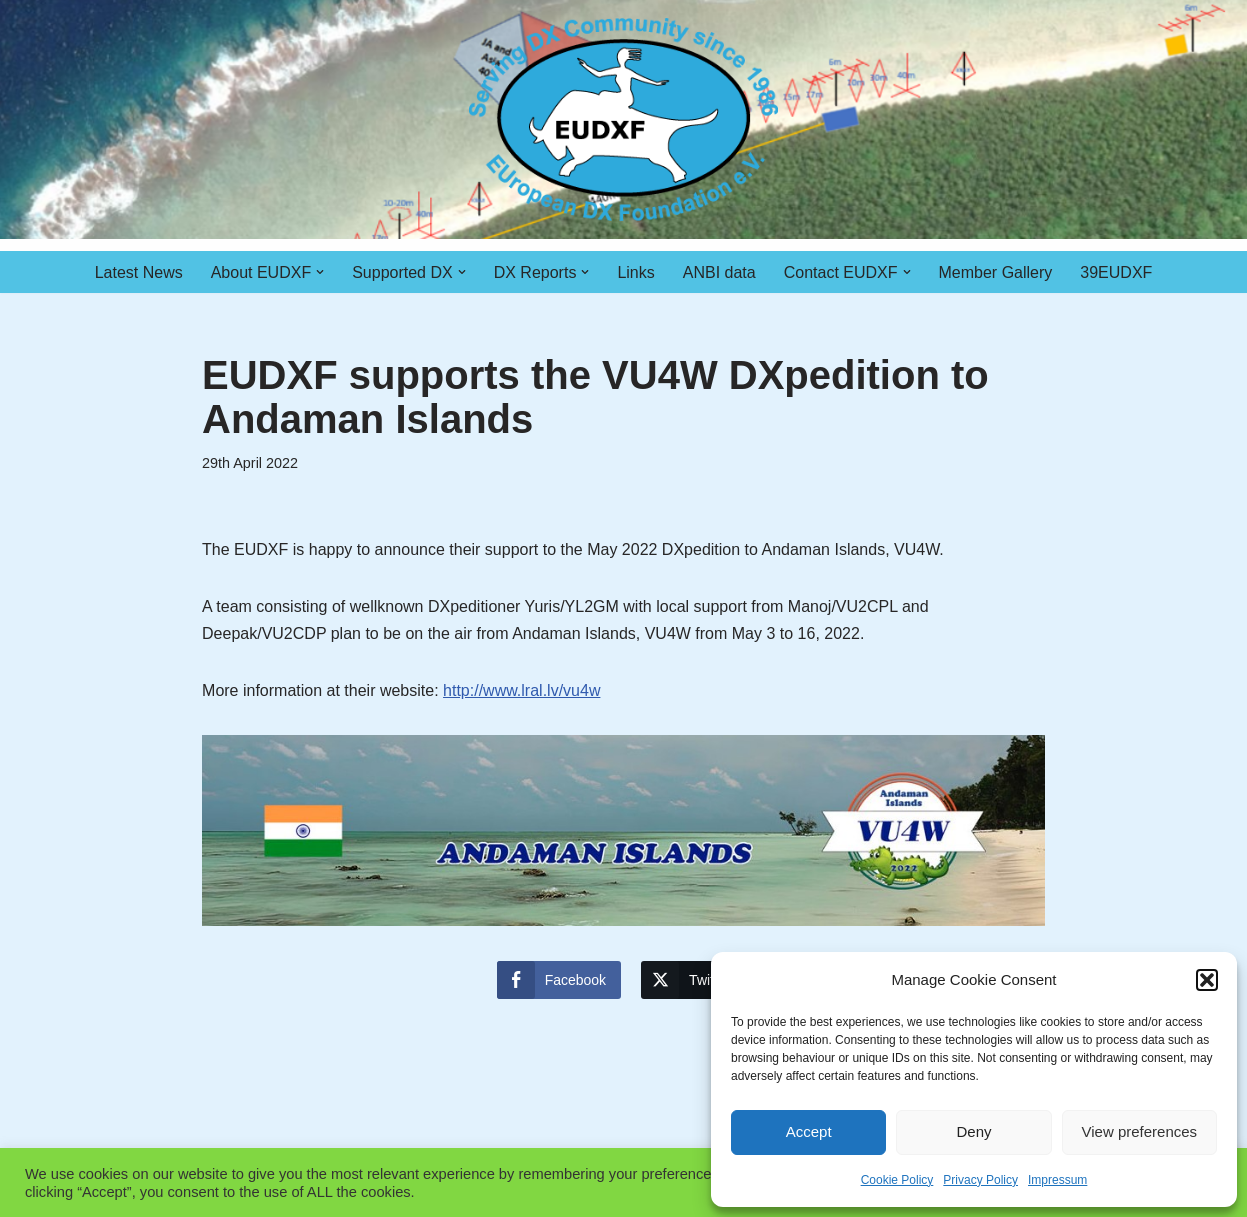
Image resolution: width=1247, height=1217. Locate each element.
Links (635, 272)
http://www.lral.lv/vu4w (521, 690)
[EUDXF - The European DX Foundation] (623, 119)
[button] (1207, 980)
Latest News (139, 272)
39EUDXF (1116, 272)
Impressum (1057, 1180)
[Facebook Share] (559, 980)
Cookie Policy (897, 1180)
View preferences (1140, 1131)
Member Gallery (996, 272)
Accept (809, 1131)
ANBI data (719, 272)
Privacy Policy (980, 1180)
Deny (973, 1131)
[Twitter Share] (693, 980)
